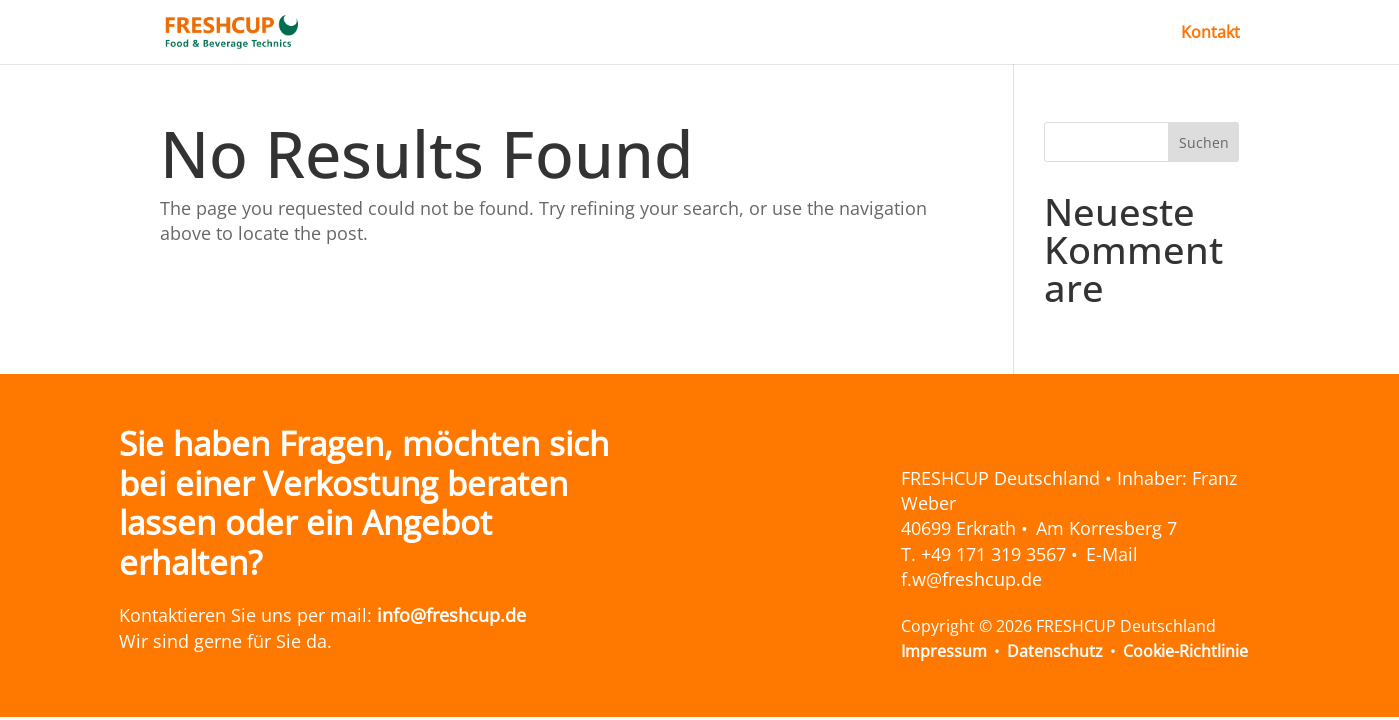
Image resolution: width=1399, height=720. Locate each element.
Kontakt (1210, 34)
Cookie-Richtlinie (1185, 651)
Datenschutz (1055, 651)
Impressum (944, 651)
